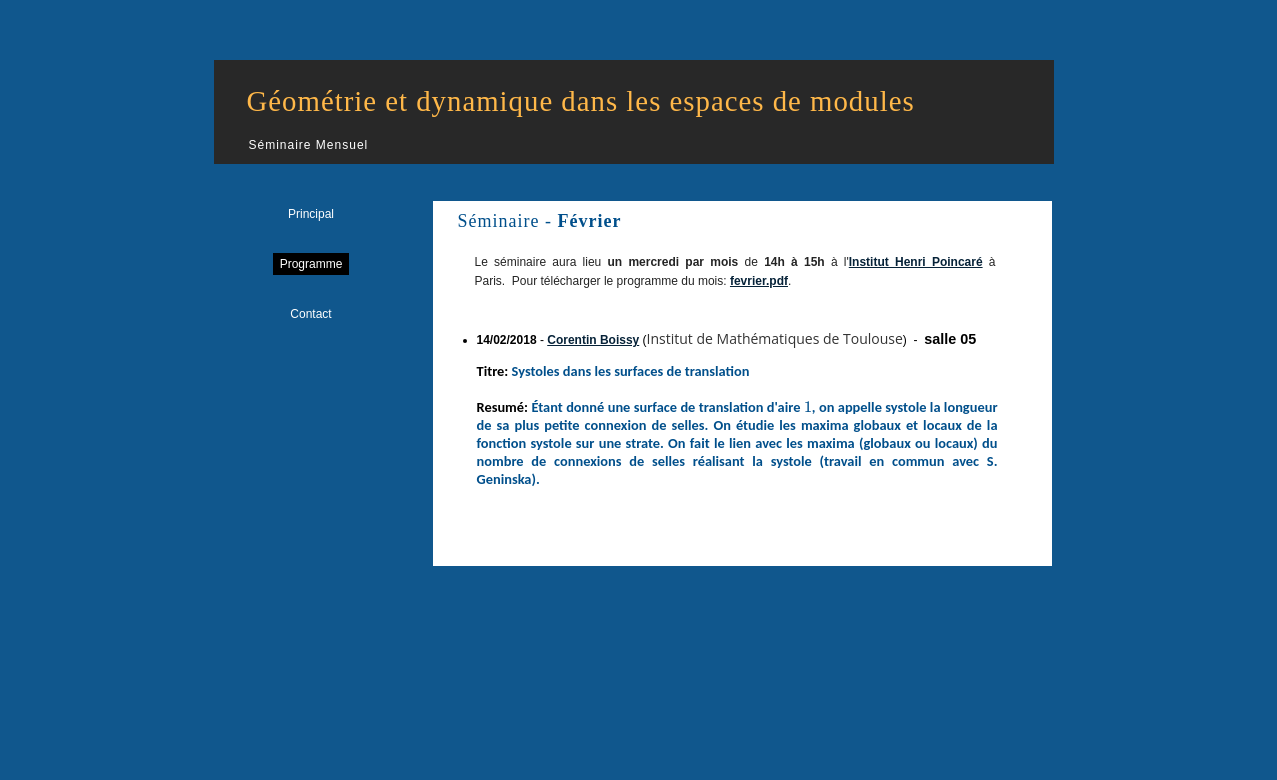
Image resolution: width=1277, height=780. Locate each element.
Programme (311, 264)
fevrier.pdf (759, 281)
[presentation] (808, 407)
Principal (311, 214)
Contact (310, 314)
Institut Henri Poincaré (916, 262)
